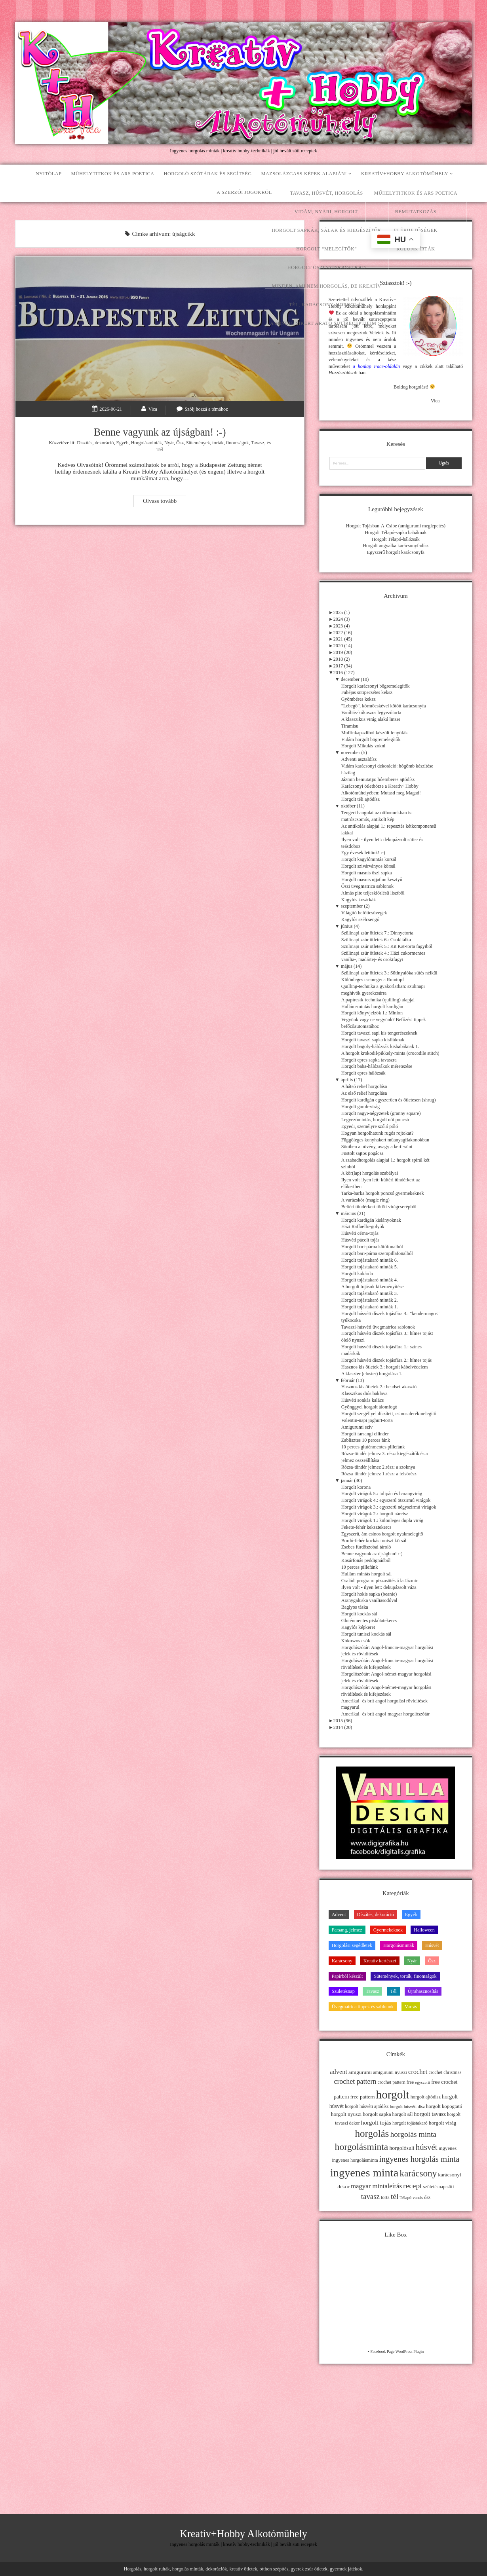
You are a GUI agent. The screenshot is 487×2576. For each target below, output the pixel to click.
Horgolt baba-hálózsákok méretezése (377, 1066)
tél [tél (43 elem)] (395, 2196)
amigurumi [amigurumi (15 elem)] (360, 2072)
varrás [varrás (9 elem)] (418, 2197)
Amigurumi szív (357, 1427)
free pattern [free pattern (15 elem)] (362, 2097)
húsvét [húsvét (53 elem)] (427, 2147)
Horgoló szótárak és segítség (207, 173)
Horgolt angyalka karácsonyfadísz (395, 545)
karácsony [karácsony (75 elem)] (418, 2173)
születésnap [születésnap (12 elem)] (434, 2186)
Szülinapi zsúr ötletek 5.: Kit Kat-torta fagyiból (386, 946)
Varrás (411, 2006)
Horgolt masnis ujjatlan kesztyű (371, 879)
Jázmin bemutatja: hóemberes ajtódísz (378, 779)
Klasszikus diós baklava (364, 1393)
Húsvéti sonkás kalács (362, 1400)
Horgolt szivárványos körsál (368, 866)
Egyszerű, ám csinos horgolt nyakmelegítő (382, 1534)
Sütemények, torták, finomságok (217, 442)
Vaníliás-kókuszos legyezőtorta (371, 712)
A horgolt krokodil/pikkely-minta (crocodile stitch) (390, 1053)
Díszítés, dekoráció (95, 442)
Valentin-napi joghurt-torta (367, 1420)
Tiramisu (350, 726)
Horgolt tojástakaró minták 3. (369, 1293)
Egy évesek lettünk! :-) (363, 852)
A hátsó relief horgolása (364, 1086)
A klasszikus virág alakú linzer (370, 719)
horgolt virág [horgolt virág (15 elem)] (443, 2123)
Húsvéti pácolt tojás (360, 1240)
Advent (339, 1914)
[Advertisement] (396, 2428)
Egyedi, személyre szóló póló (369, 1126)
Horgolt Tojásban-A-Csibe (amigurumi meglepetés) (395, 526)
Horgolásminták (146, 442)
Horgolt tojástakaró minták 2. (369, 1300)
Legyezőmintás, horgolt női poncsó (375, 1119)
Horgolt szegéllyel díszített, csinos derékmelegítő (388, 1413)
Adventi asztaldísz (359, 759)
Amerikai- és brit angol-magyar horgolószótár (385, 1714)
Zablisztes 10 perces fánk (365, 1440)
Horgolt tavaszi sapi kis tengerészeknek (379, 1033)
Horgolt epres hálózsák (363, 1073)
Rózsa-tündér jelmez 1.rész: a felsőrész (379, 1474)
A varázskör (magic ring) (365, 1200)
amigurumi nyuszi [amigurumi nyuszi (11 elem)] (390, 2072)
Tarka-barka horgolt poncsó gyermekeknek (382, 1193)
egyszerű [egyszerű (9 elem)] (422, 2082)
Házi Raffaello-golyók (362, 1226)
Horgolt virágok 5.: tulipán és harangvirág (381, 1493)
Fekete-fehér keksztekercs (366, 1527)
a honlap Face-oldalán (376, 366)
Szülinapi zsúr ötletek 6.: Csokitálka (376, 939)
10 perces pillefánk (359, 1567)
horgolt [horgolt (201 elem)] (392, 2094)
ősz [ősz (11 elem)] (427, 2197)
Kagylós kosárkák (358, 899)
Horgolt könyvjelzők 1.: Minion (372, 1013)
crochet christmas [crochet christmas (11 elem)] (445, 2072)
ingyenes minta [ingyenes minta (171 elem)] (364, 2173)
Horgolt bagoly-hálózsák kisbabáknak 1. (380, 1046)
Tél (159, 449)
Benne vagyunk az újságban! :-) (160, 432)
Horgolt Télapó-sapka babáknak (396, 532)
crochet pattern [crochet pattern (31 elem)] (355, 2081)
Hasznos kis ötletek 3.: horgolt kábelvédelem (384, 1367)
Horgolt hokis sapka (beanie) (369, 1594)
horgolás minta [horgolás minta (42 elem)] (413, 2134)
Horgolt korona (356, 1487)
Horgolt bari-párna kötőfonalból (372, 1246)
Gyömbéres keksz (358, 699)
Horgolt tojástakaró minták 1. (369, 1307)
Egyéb (122, 442)
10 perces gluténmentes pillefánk (373, 1447)
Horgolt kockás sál (359, 1614)
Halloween (424, 1930)
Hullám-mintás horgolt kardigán (372, 1006)
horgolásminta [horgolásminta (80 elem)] (361, 2147)
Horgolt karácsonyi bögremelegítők (375, 686)
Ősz (180, 442)
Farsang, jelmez (347, 1930)
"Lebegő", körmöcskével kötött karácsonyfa (383, 706)
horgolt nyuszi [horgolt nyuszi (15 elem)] (346, 2114)
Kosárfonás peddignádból (366, 1560)
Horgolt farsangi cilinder (365, 1434)
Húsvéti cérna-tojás (360, 1233)
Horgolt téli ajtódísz (360, 799)
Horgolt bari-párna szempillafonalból (377, 1253)
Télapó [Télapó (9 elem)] (406, 2197)
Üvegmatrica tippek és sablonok (363, 2006)
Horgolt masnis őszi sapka (366, 873)
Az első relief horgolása (364, 1093)
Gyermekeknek (388, 1930)
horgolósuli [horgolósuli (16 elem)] (401, 2148)
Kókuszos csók (355, 1640)
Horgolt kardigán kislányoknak (371, 1220)
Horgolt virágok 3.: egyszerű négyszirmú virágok (388, 1507)
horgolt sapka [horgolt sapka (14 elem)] (377, 2114)
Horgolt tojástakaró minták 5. (369, 1267)
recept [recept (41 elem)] (412, 2186)
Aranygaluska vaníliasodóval (369, 1600)
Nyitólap (49, 173)
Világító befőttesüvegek (364, 913)
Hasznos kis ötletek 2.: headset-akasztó (379, 1386)
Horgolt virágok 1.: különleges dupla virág (382, 1520)
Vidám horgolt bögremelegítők (371, 739)
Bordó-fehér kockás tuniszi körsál (374, 1540)
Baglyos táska (354, 1607)
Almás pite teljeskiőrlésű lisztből (373, 893)
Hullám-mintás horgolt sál (366, 1574)
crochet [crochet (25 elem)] (418, 2072)
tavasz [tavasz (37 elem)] (370, 2196)
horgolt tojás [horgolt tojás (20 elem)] (376, 2122)
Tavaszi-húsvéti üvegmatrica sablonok (378, 1327)
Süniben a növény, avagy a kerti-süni (377, 1146)
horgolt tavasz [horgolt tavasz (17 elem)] (430, 2114)
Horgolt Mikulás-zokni (363, 746)
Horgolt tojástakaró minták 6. (369, 1260)
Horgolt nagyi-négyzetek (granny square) (381, 1113)
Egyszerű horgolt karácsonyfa (395, 552)
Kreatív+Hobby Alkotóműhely (404, 173)
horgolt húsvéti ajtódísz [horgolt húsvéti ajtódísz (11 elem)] (367, 2106)
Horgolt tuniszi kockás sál (366, 1634)
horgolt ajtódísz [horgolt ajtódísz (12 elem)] (426, 2097)
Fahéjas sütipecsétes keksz (366, 692)
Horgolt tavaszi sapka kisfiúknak (373, 1040)
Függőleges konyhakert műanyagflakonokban (385, 1140)
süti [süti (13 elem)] (450, 2186)
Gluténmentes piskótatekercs (369, 1620)
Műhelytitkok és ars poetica (112, 173)
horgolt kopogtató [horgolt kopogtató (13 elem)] (444, 2106)
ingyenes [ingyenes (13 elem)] (448, 2148)
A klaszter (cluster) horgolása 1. (372, 1373)
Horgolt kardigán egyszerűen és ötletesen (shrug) (388, 1100)
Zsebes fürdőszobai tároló (366, 1547)
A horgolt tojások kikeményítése (372, 1286)
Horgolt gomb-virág (360, 1106)
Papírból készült (347, 1976)
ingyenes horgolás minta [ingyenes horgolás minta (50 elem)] (419, 2158)
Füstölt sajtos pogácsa (362, 1153)
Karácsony (342, 1961)
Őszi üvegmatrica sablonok (367, 886)
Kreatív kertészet (379, 1961)
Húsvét (432, 1945)
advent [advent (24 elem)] (338, 2072)
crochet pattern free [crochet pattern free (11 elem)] (395, 2082)
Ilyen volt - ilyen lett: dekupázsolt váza (379, 1587)
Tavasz (257, 442)
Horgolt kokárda (357, 1273)
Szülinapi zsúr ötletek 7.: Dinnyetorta (377, 933)
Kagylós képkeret (358, 1627)
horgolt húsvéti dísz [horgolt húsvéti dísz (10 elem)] (407, 2106)
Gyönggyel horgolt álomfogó (369, 1407)
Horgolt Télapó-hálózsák (396, 539)
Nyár (169, 442)
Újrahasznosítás (423, 1991)
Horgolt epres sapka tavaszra (369, 1060)
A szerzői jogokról (244, 192)
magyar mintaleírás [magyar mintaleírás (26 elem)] (376, 2186)
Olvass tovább (164, 502)
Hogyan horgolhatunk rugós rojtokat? (377, 1133)
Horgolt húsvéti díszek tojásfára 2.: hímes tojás (386, 1360)
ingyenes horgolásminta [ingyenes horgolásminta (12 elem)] (355, 2160)
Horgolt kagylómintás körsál (368, 859)
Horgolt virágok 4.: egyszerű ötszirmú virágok (386, 1500)
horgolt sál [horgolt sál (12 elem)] (402, 2114)
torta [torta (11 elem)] (385, 2197)
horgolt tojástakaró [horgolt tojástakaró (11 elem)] (410, 2123)
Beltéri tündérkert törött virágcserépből (379, 1206)
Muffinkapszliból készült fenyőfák (374, 732)
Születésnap (343, 1991)
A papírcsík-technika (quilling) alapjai (378, 1000)
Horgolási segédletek (352, 1945)
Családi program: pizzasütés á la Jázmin (380, 1580)
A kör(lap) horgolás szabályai (369, 1173)
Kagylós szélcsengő (360, 919)
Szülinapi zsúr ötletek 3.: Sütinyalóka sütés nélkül (389, 973)
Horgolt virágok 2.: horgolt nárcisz (374, 1513)
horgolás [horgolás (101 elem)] (372, 2133)
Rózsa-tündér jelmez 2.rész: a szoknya (378, 1467)
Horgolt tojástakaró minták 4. (369, 1280)
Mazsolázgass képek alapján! (304, 173)
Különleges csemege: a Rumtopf (372, 979)
